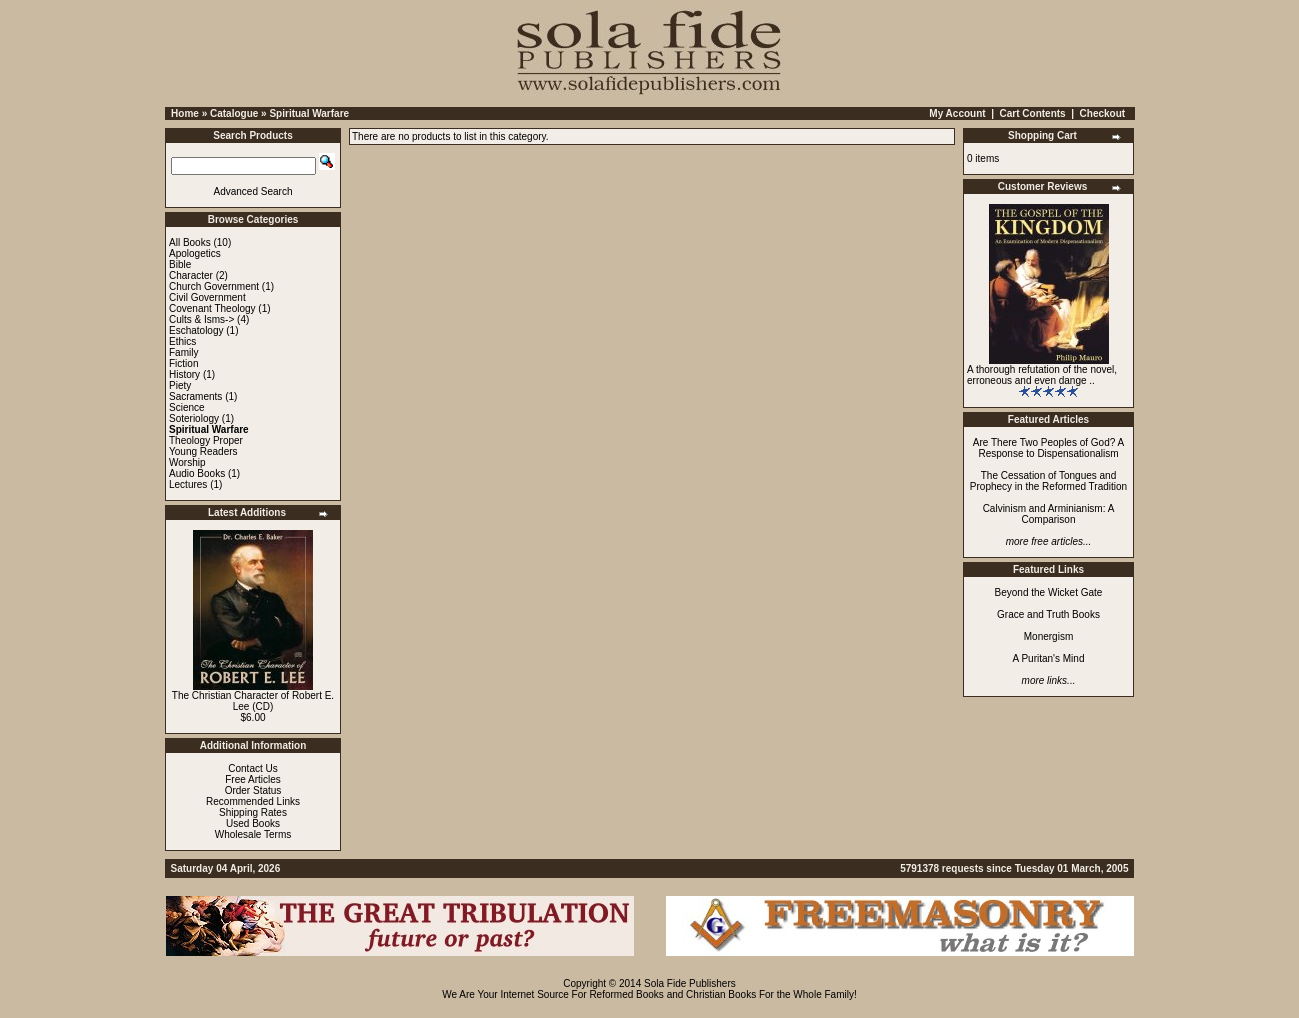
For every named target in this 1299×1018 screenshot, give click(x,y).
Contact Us (252, 768)
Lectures (188, 484)
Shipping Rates (253, 812)
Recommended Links (253, 801)
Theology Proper (206, 440)
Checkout (1103, 113)
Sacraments (195, 396)
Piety (180, 385)
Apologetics (195, 253)
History (184, 374)
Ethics (182, 341)
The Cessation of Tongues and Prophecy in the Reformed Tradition (1048, 481)
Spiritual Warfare (309, 113)
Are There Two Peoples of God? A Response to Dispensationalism (1048, 448)
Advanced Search (253, 191)
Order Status (253, 790)
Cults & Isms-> (201, 319)
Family (183, 352)
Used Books (253, 823)
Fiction (183, 363)
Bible (180, 264)
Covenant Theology (212, 308)
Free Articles (253, 779)
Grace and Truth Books (1048, 614)
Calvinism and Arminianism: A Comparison (1049, 514)
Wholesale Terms (253, 834)
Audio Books (197, 473)
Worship (187, 462)
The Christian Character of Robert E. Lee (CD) (253, 701)
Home (185, 113)
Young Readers (203, 451)
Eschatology (196, 330)
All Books (190, 242)
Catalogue (234, 113)
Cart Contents (1033, 113)
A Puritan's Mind (1049, 658)
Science (187, 407)
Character (191, 275)
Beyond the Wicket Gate (1049, 592)
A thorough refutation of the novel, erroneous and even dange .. (1042, 375)
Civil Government (207, 297)
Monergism (1048, 636)
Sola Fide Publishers (690, 983)
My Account (957, 113)
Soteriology (194, 418)
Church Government (214, 286)
